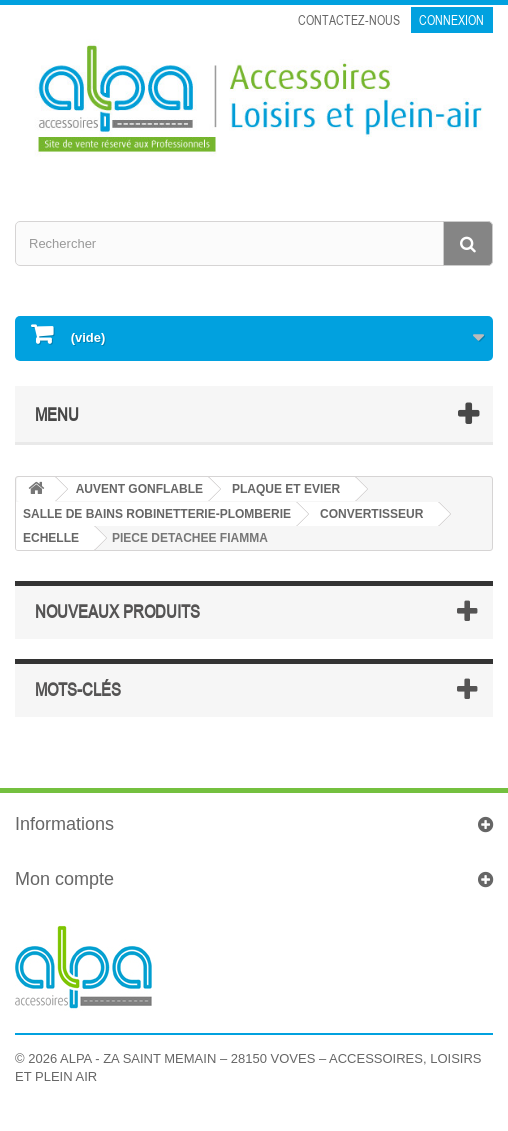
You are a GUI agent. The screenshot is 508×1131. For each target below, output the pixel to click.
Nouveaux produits (117, 611)
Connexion (451, 20)
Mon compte (64, 879)
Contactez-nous (349, 20)
